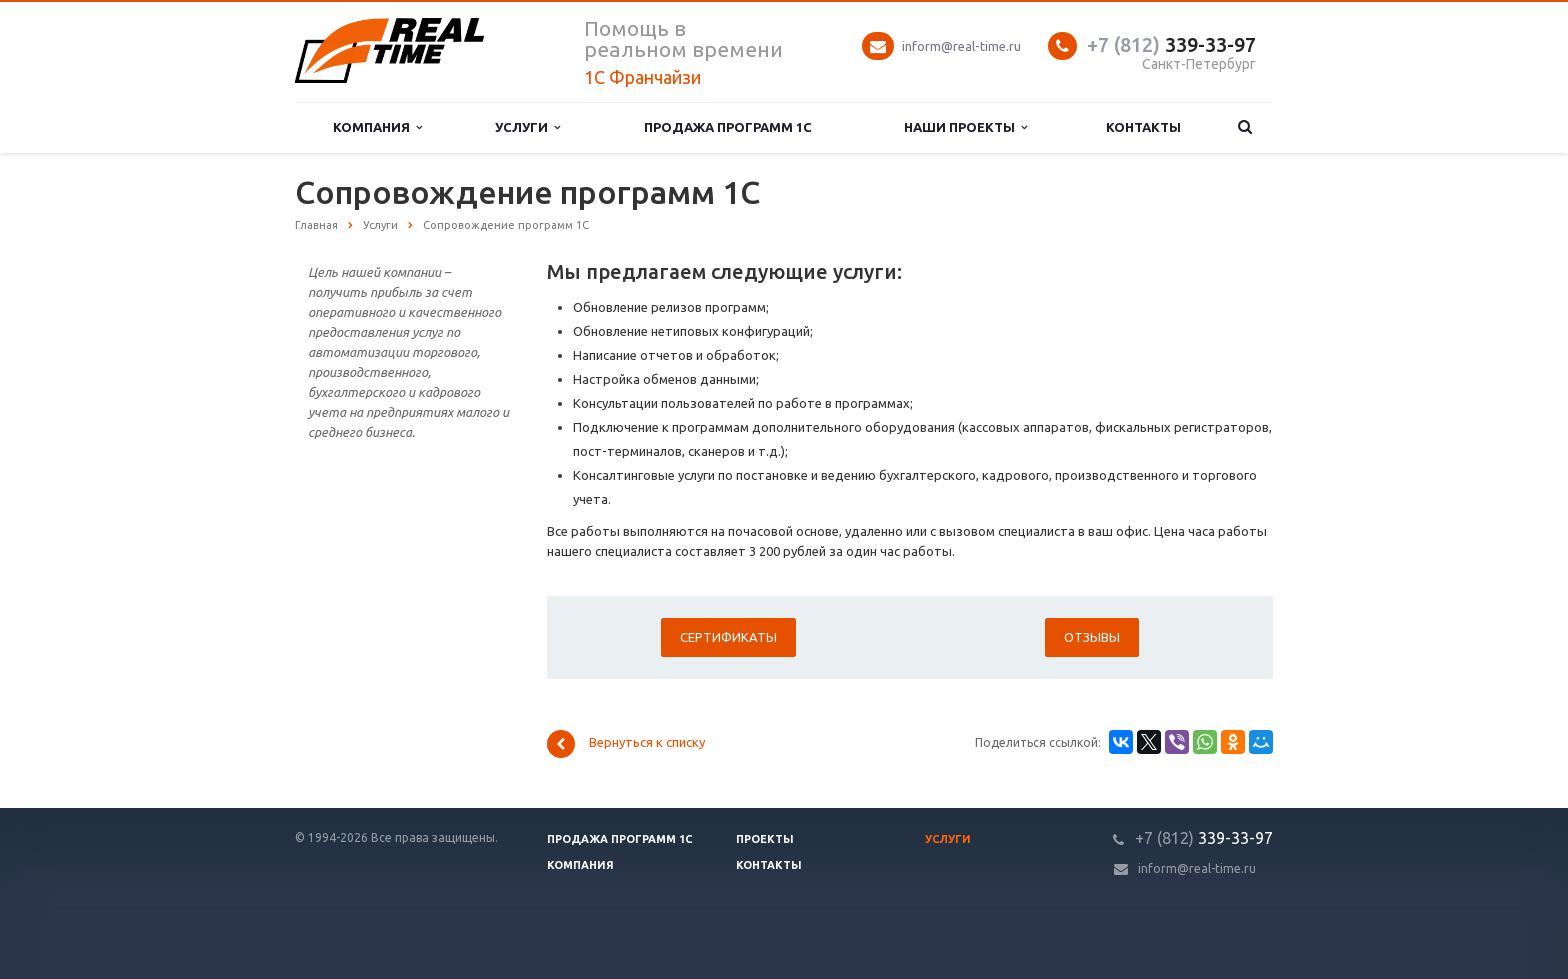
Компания (377, 127)
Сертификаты (728, 637)
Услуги (527, 127)
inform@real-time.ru (961, 46)
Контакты (1143, 127)
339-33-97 (1171, 44)
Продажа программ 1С (728, 127)
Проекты (765, 839)
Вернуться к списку (626, 744)
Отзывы (1092, 637)
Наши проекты (965, 127)
